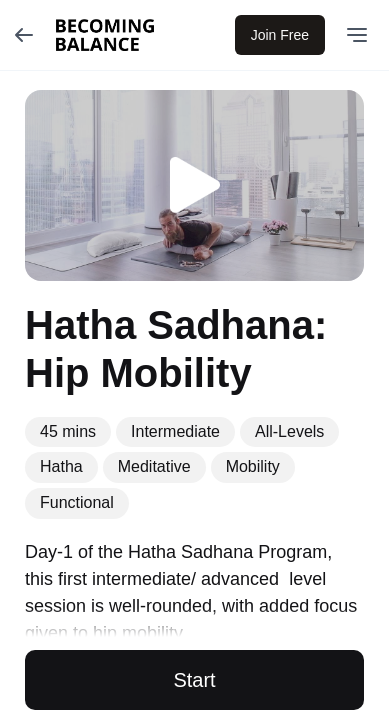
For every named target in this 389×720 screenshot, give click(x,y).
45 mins (68, 431)
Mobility (253, 466)
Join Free (280, 35)
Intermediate (175, 431)
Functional (77, 502)
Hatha (61, 466)
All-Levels (289, 431)
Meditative (154, 466)
